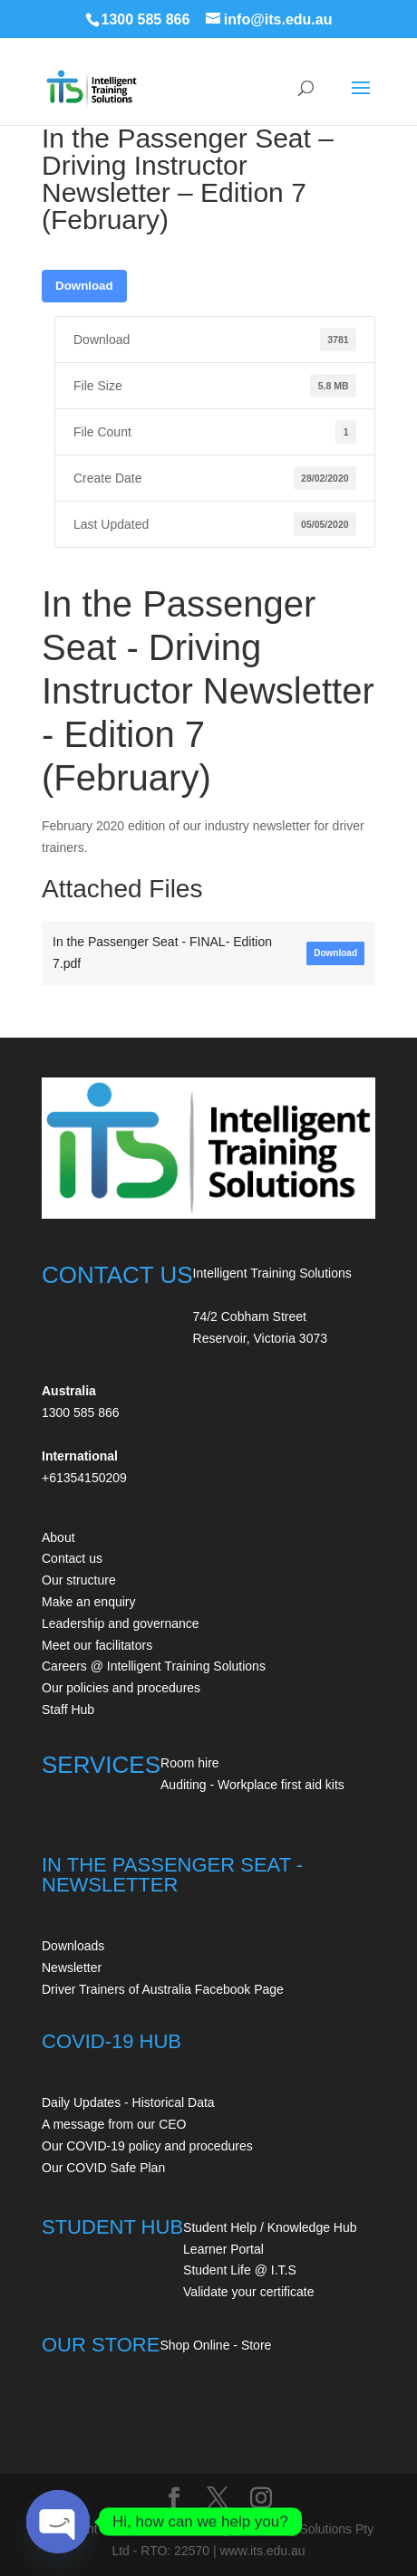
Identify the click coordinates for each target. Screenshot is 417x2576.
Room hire (189, 1763)
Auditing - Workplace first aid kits (252, 1784)
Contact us (72, 1558)
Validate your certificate (248, 2291)
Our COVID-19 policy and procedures (147, 2146)
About (58, 1537)
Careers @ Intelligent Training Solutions (154, 1666)
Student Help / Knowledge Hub (269, 2227)
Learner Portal (223, 2249)
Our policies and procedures (121, 1688)
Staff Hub (68, 1709)
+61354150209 (84, 1477)
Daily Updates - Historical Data (128, 2102)
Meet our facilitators (97, 1645)
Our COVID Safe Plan (103, 2167)
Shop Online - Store (215, 2345)
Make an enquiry (89, 1601)
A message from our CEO (114, 2124)
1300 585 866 (146, 19)
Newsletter (72, 1967)
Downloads (73, 1946)
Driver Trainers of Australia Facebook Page (163, 1989)
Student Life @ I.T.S (239, 2270)
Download (84, 285)
